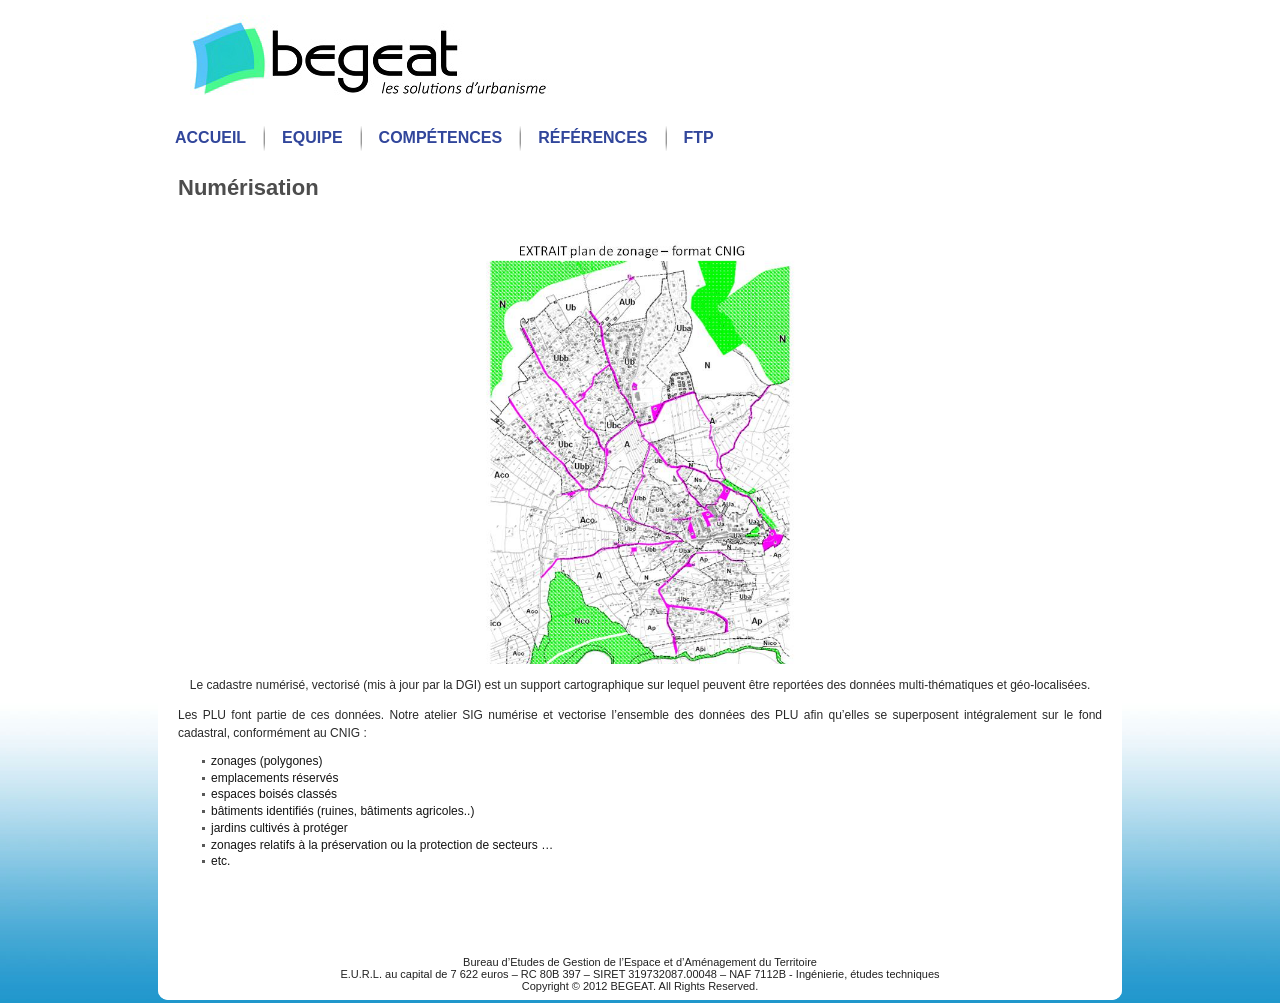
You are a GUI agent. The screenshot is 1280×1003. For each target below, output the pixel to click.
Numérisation (248, 187)
